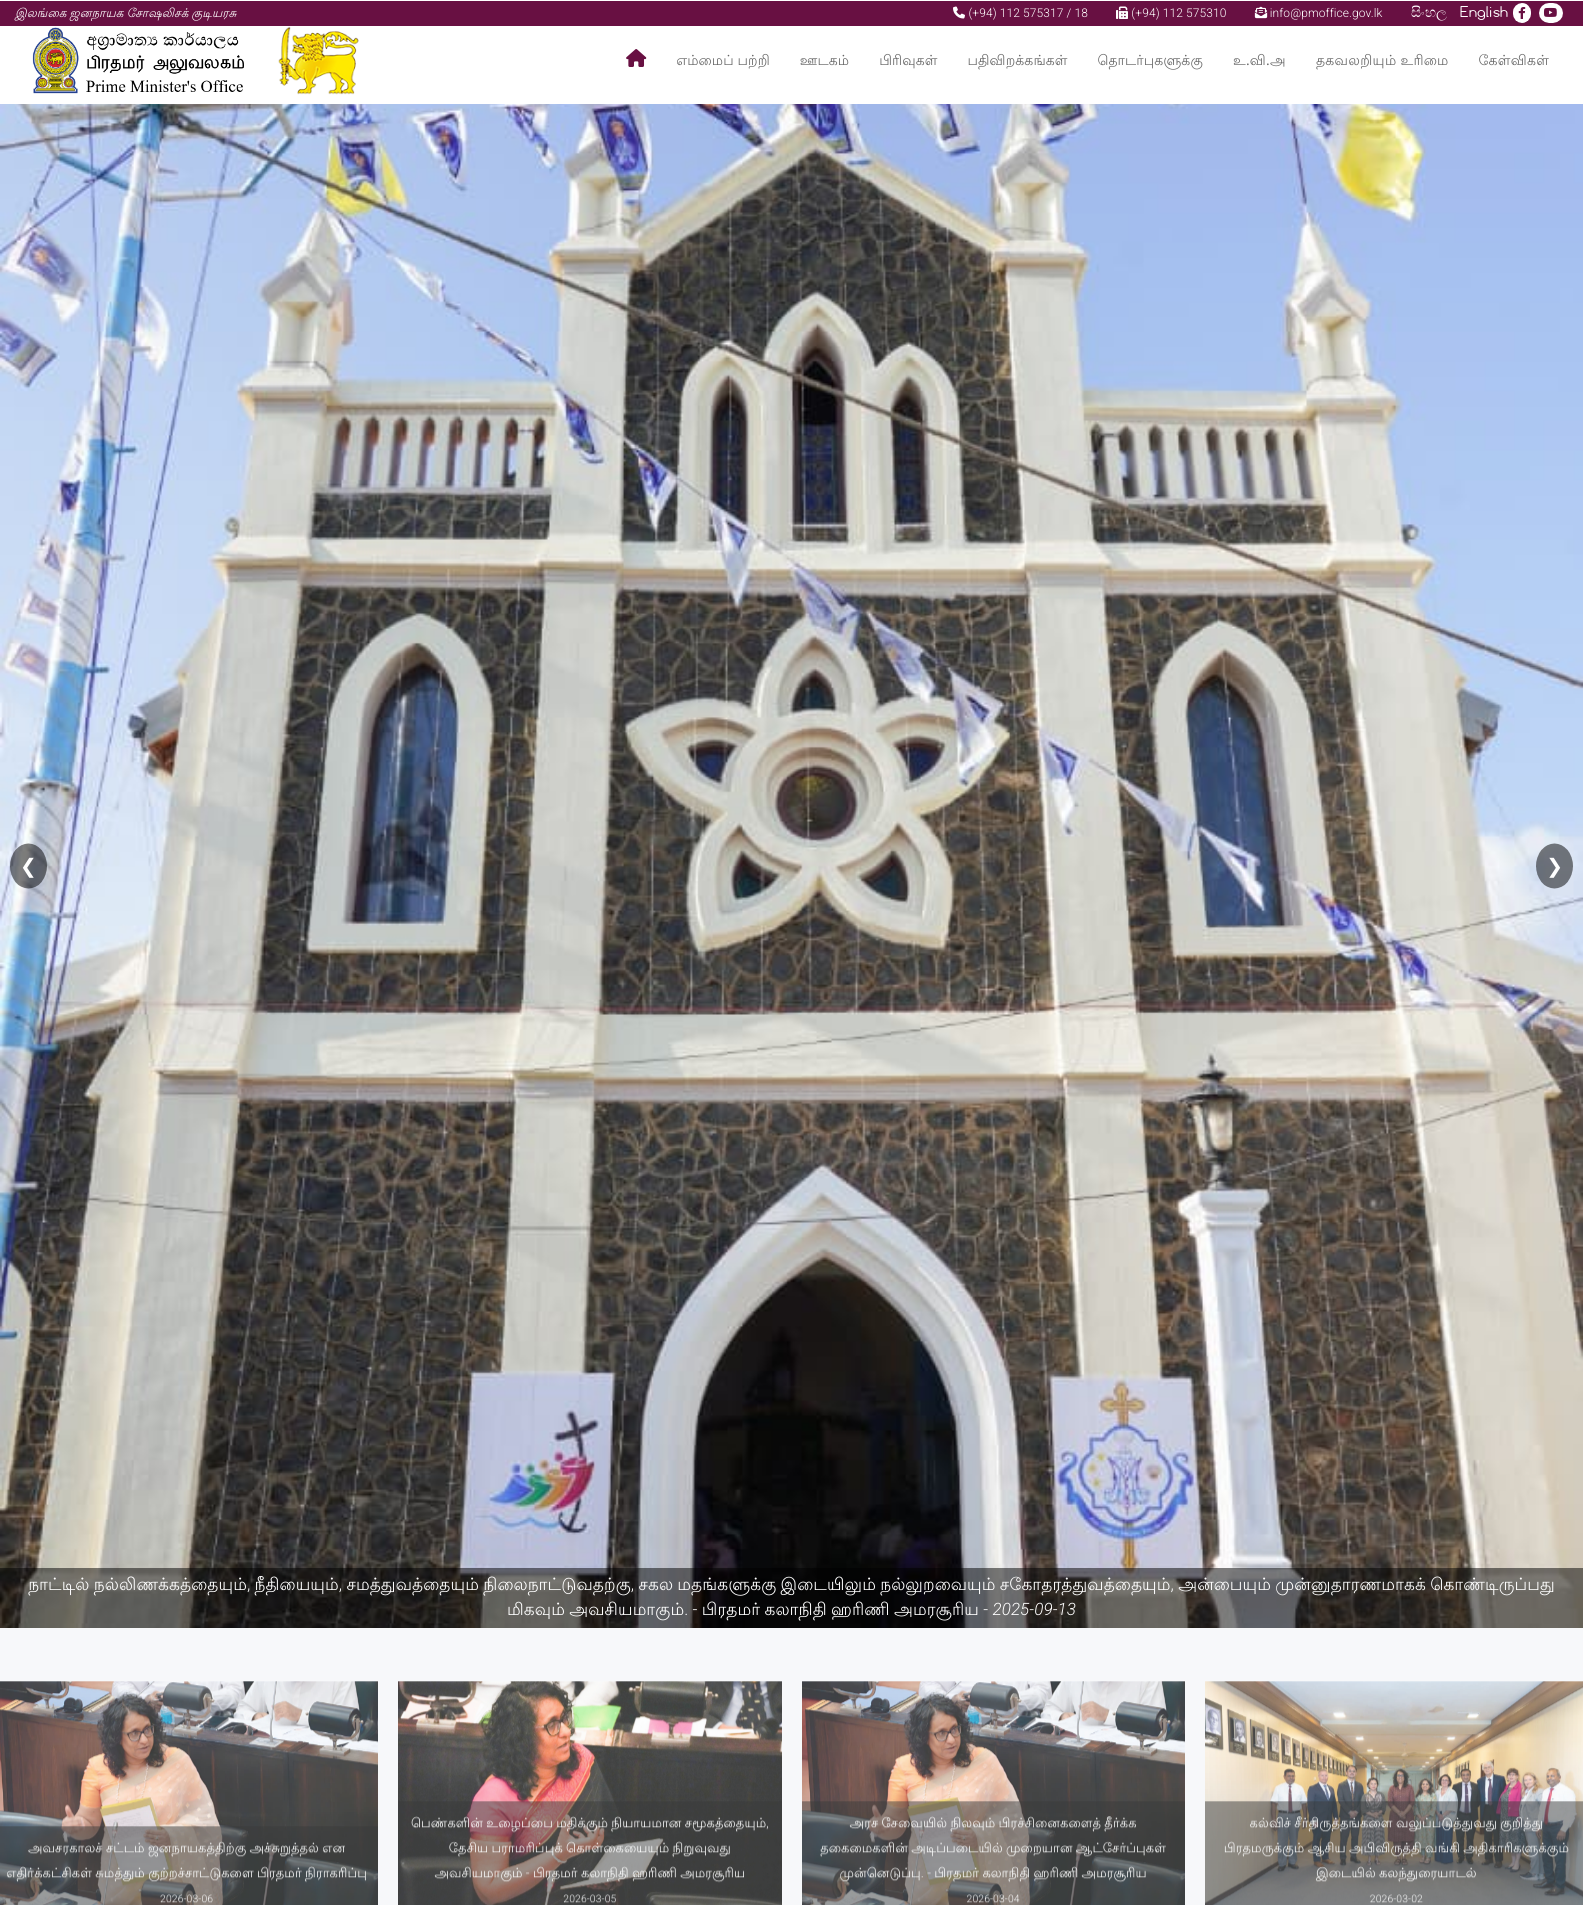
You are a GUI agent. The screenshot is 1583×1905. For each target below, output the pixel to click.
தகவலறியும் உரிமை (1382, 59)
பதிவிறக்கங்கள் (1018, 59)
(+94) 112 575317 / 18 (1020, 12)
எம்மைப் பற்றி (723, 59)
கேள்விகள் (1514, 59)
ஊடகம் (824, 59)
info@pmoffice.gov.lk (1319, 12)
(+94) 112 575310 (1171, 12)
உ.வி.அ (1259, 59)
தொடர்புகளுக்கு (1150, 59)
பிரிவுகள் (908, 59)
